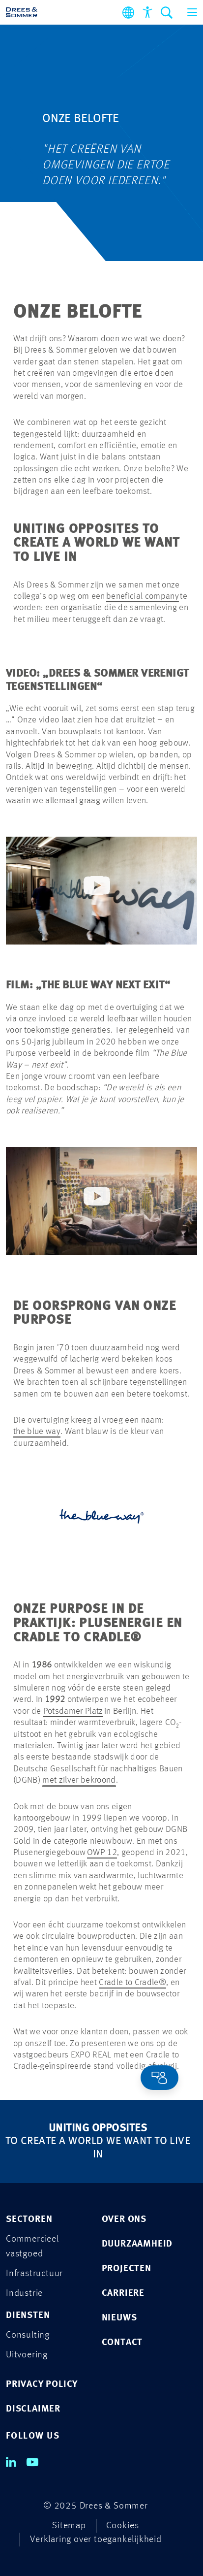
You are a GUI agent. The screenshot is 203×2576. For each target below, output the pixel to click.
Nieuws (119, 2318)
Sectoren (29, 2219)
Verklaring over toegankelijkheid (96, 2539)
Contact (122, 2343)
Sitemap (69, 2526)
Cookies (122, 2526)
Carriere (123, 2293)
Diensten (28, 2315)
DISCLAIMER (33, 2409)
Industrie (24, 2293)
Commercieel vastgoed (32, 2247)
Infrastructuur (34, 2274)
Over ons (124, 2219)
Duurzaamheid (137, 2244)
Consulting (28, 2335)
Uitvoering (27, 2355)
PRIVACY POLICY (42, 2384)
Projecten (126, 2269)
